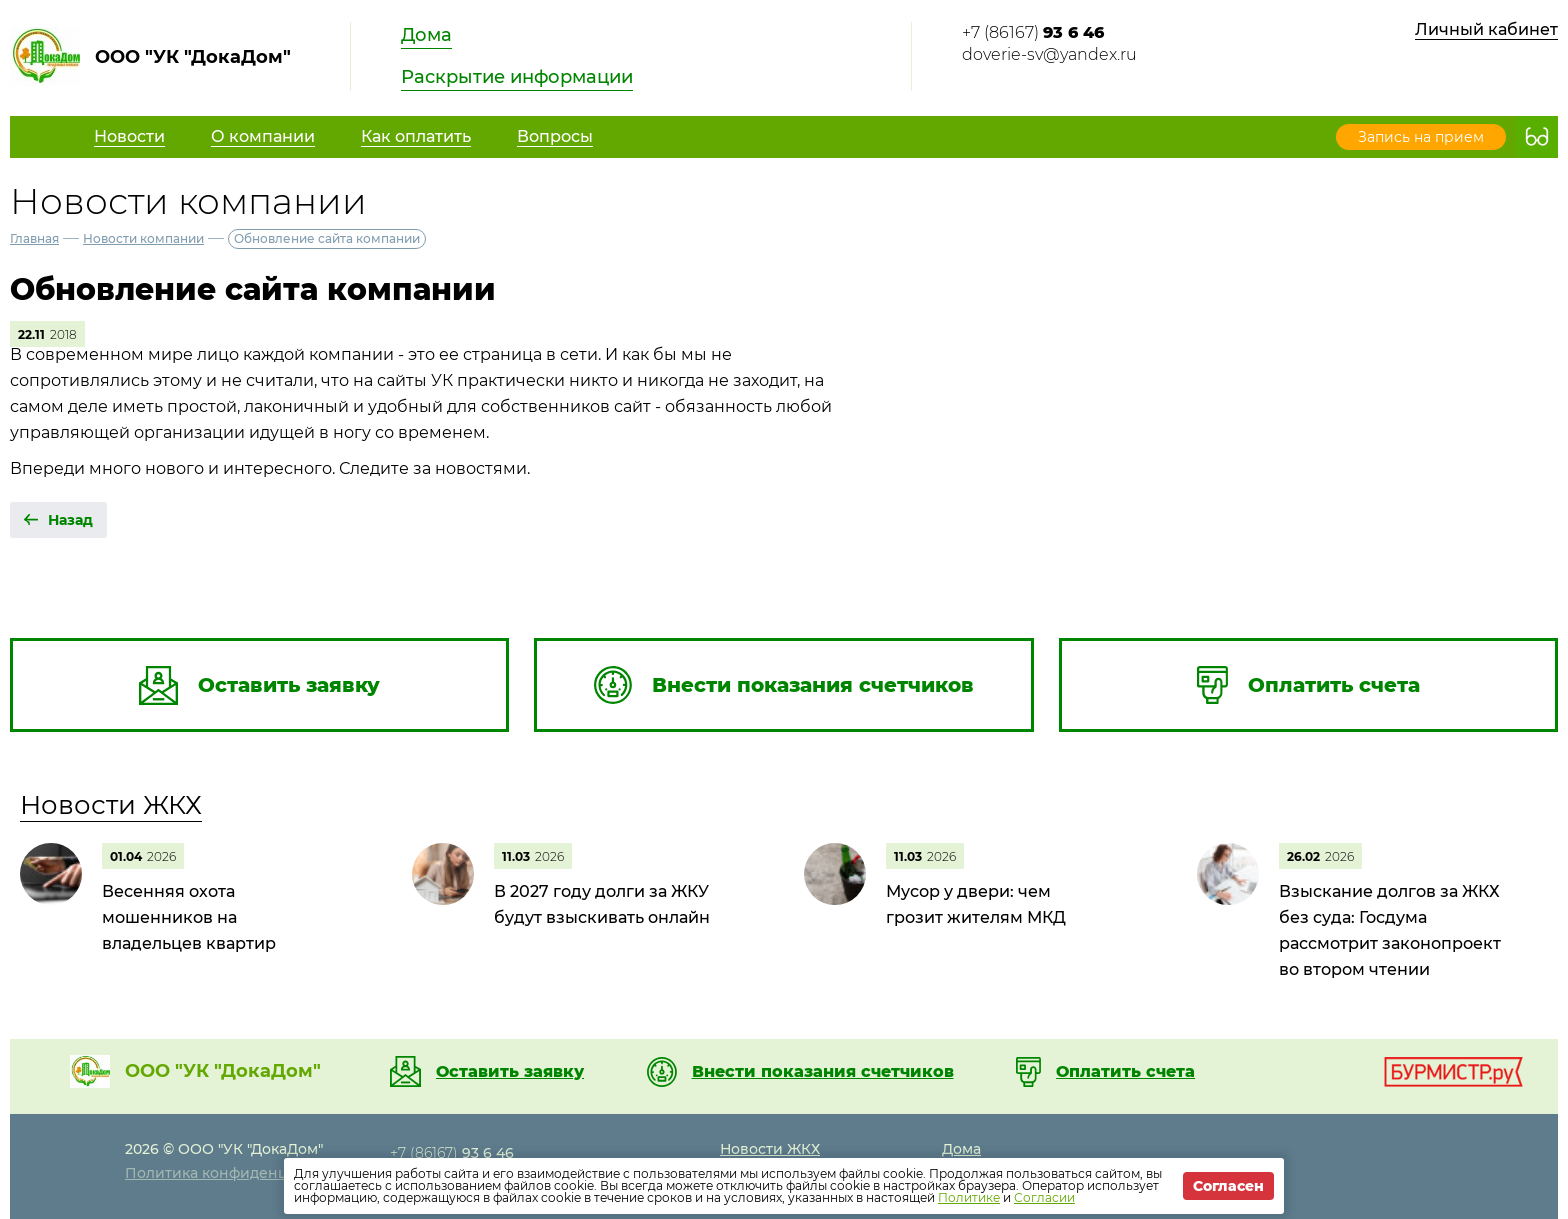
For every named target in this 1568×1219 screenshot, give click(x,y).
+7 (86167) (1033, 32)
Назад (70, 520)
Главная (34, 238)
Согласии (1044, 1197)
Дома (426, 35)
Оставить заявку (510, 1072)
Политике (969, 1197)
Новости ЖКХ (111, 805)
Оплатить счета (1125, 1072)
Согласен (1228, 1186)
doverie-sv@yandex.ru (1049, 54)
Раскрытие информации (517, 77)
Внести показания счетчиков (823, 1072)
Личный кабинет (1486, 29)
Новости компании (143, 238)
